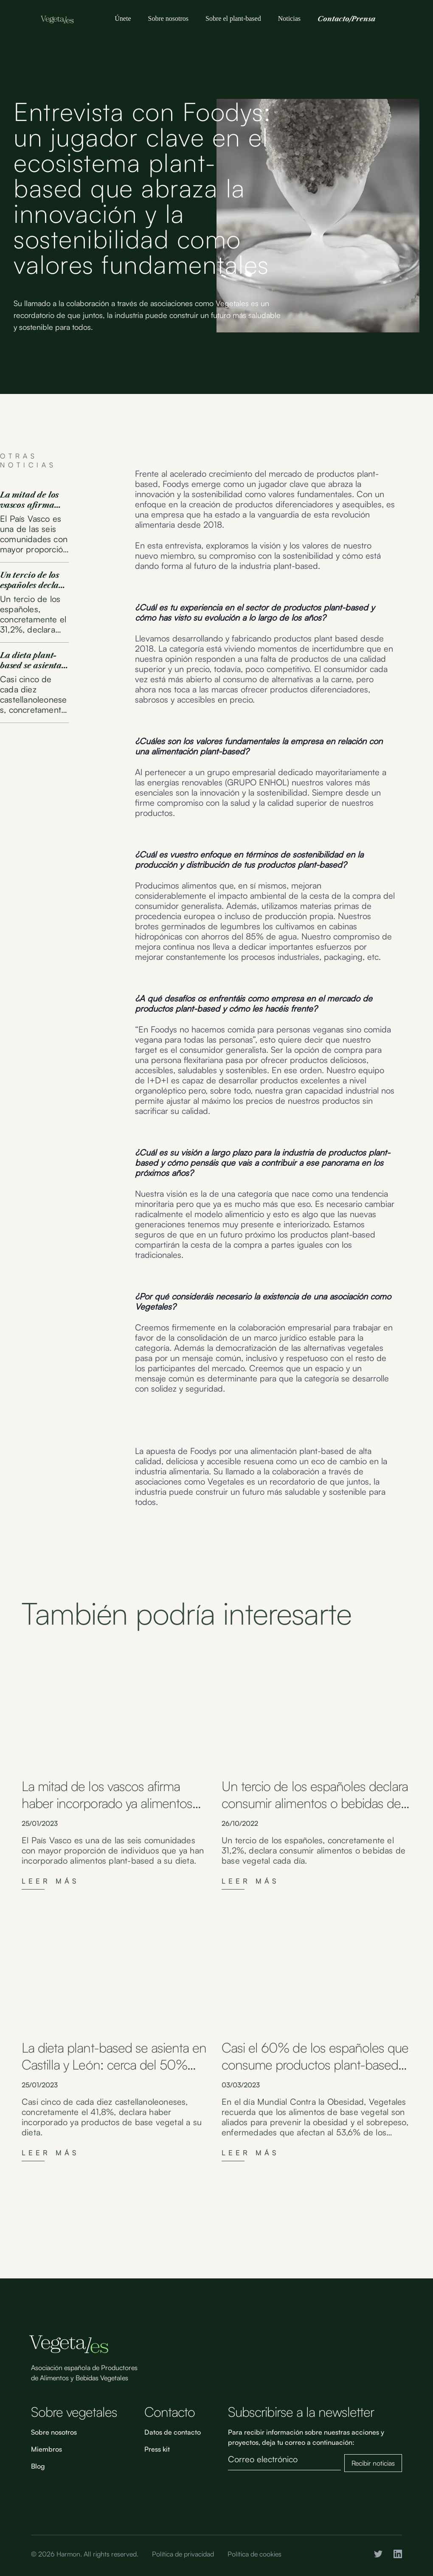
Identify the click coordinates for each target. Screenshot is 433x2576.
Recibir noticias (373, 2463)
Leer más (50, 1881)
